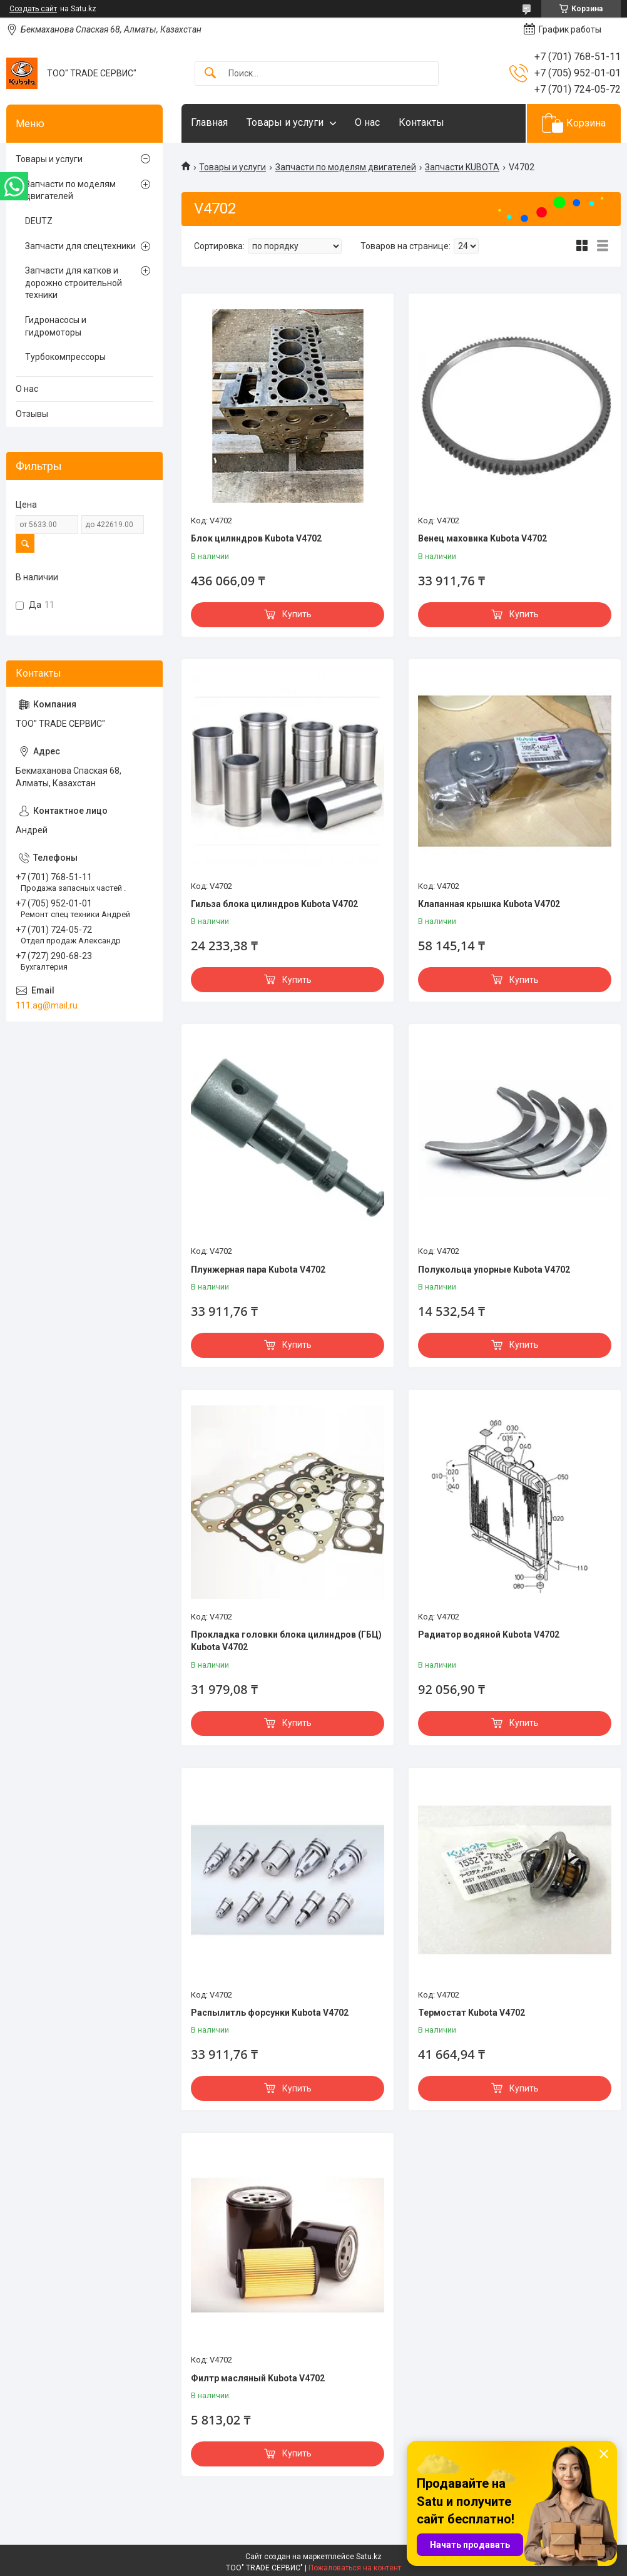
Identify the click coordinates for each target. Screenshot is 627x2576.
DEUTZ (39, 221)
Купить (297, 614)
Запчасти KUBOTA (462, 167)
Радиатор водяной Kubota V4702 (488, 1634)
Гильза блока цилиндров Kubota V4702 (274, 904)
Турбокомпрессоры (65, 357)
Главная (209, 122)
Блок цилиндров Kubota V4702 (256, 538)
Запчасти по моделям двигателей (345, 167)
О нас (367, 122)
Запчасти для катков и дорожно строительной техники (73, 282)
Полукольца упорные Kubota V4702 (494, 1270)
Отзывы (32, 414)
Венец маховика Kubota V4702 (482, 538)
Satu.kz (369, 2556)
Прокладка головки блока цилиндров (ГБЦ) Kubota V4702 (286, 1640)
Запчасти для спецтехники (80, 246)
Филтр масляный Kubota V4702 (258, 2378)
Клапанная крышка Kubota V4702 (489, 904)
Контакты (421, 122)
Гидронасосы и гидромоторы (55, 326)
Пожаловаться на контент (354, 2567)
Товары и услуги (285, 122)
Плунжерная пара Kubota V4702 (258, 1270)
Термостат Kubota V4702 (471, 2013)
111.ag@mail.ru (47, 1005)
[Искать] (210, 73)
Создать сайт (33, 8)
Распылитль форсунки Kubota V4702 (270, 2013)
